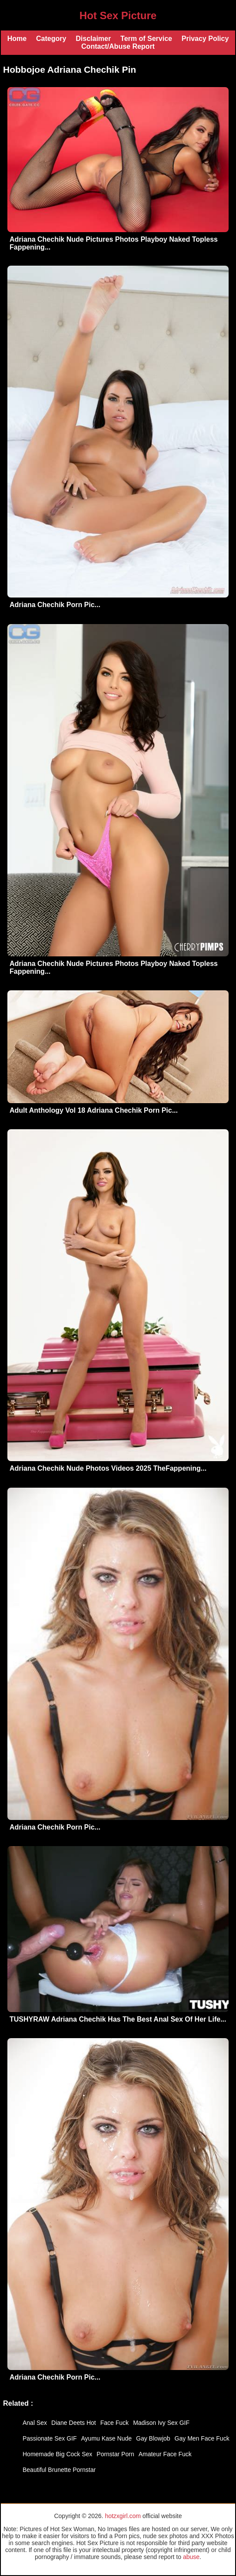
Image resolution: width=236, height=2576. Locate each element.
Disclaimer (93, 38)
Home (17, 38)
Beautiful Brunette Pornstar (59, 2469)
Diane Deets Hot (73, 2422)
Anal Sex (35, 2422)
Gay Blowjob (153, 2438)
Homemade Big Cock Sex (57, 2454)
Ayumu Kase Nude (106, 2438)
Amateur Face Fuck (165, 2454)
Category (51, 38)
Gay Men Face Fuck (202, 2438)
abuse (191, 2556)
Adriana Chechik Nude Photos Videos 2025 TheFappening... (108, 1468)
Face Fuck (114, 2422)
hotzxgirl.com (122, 2515)
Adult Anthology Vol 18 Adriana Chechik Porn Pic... (94, 1110)
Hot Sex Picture (118, 15)
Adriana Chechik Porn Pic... (55, 604)
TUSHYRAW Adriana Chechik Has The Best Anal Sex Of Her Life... (118, 2019)
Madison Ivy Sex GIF (161, 2422)
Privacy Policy (205, 38)
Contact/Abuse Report (118, 46)
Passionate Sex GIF (50, 2438)
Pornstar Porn (115, 2454)
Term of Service (146, 38)
